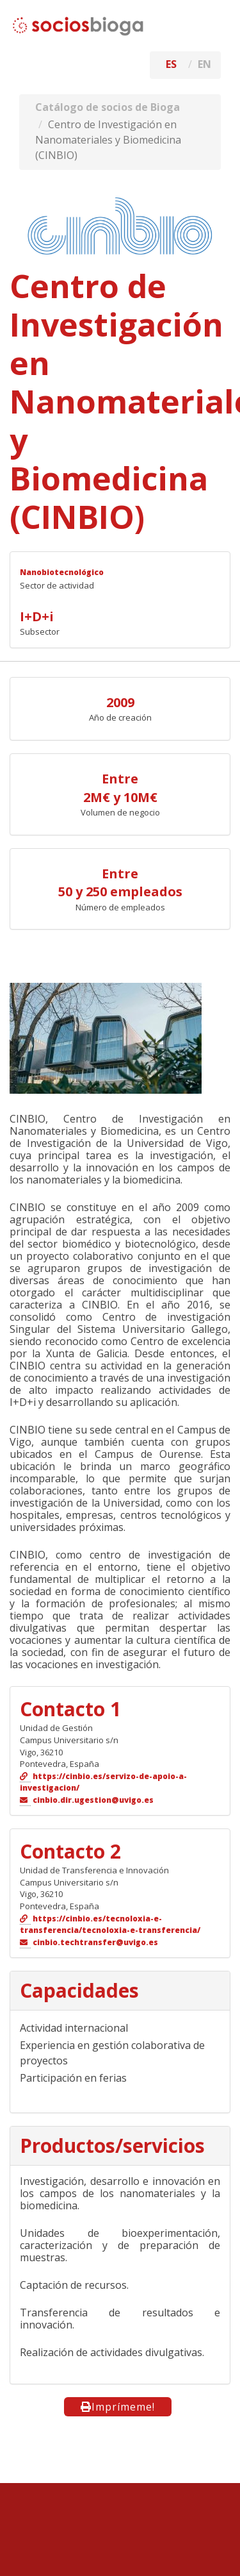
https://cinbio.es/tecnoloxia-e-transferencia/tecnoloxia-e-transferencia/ (110, 1924)
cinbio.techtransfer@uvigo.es (95, 1942)
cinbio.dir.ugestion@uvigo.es (93, 1799)
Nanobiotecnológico (62, 572)
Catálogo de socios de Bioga (107, 107)
